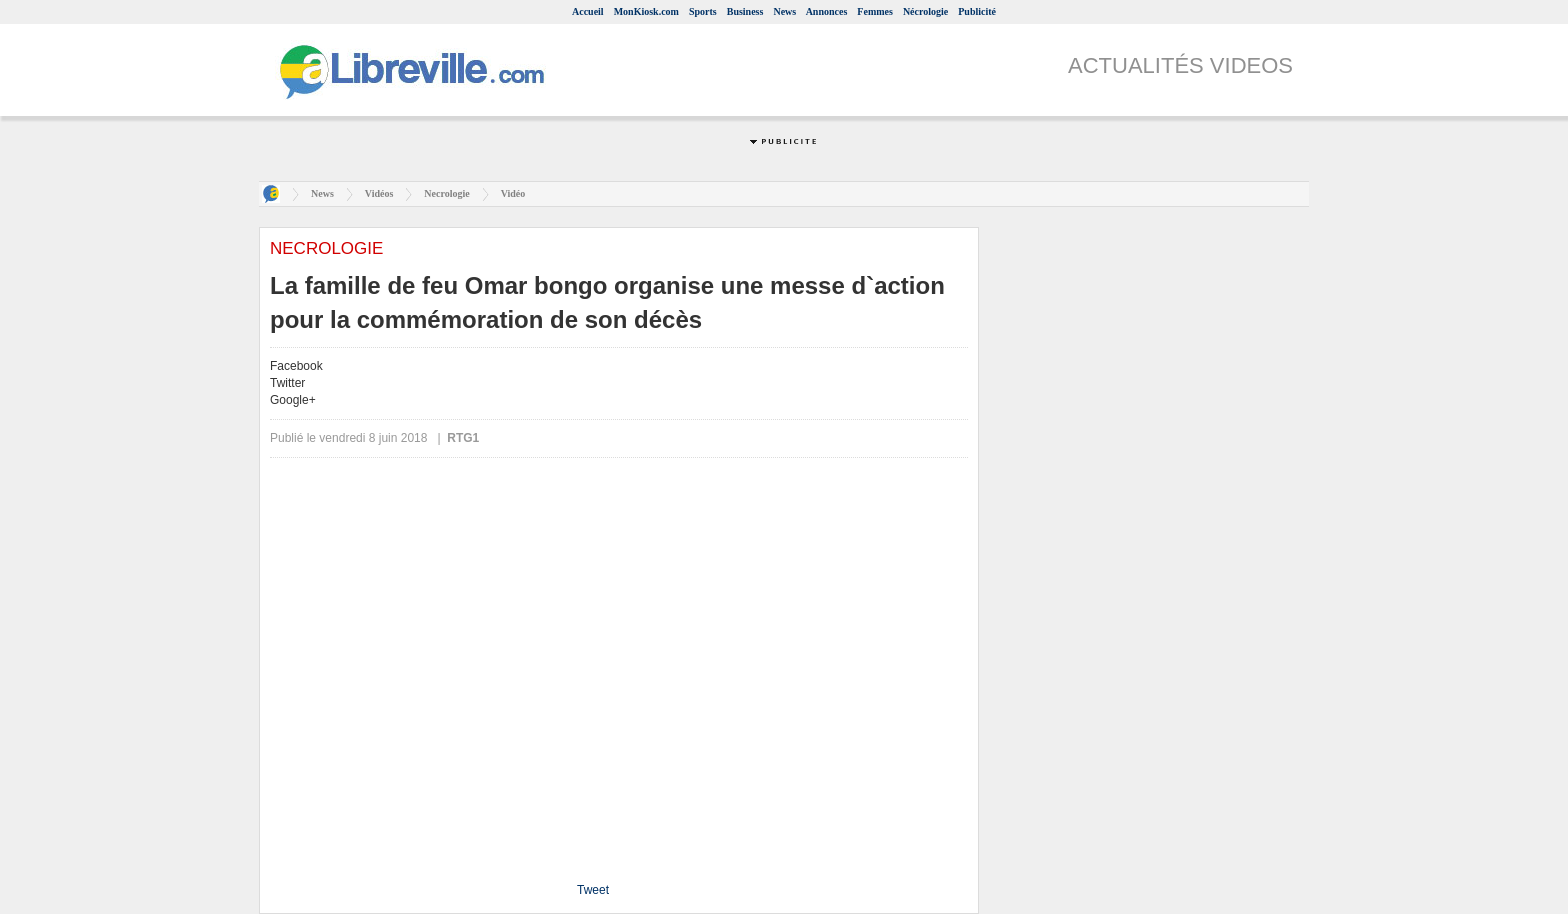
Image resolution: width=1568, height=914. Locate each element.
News (784, 11)
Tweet (593, 890)
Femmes (875, 11)
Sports (703, 11)
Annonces (827, 11)
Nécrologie (925, 11)
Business (745, 11)
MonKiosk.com (646, 11)
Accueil (588, 11)
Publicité (977, 11)
